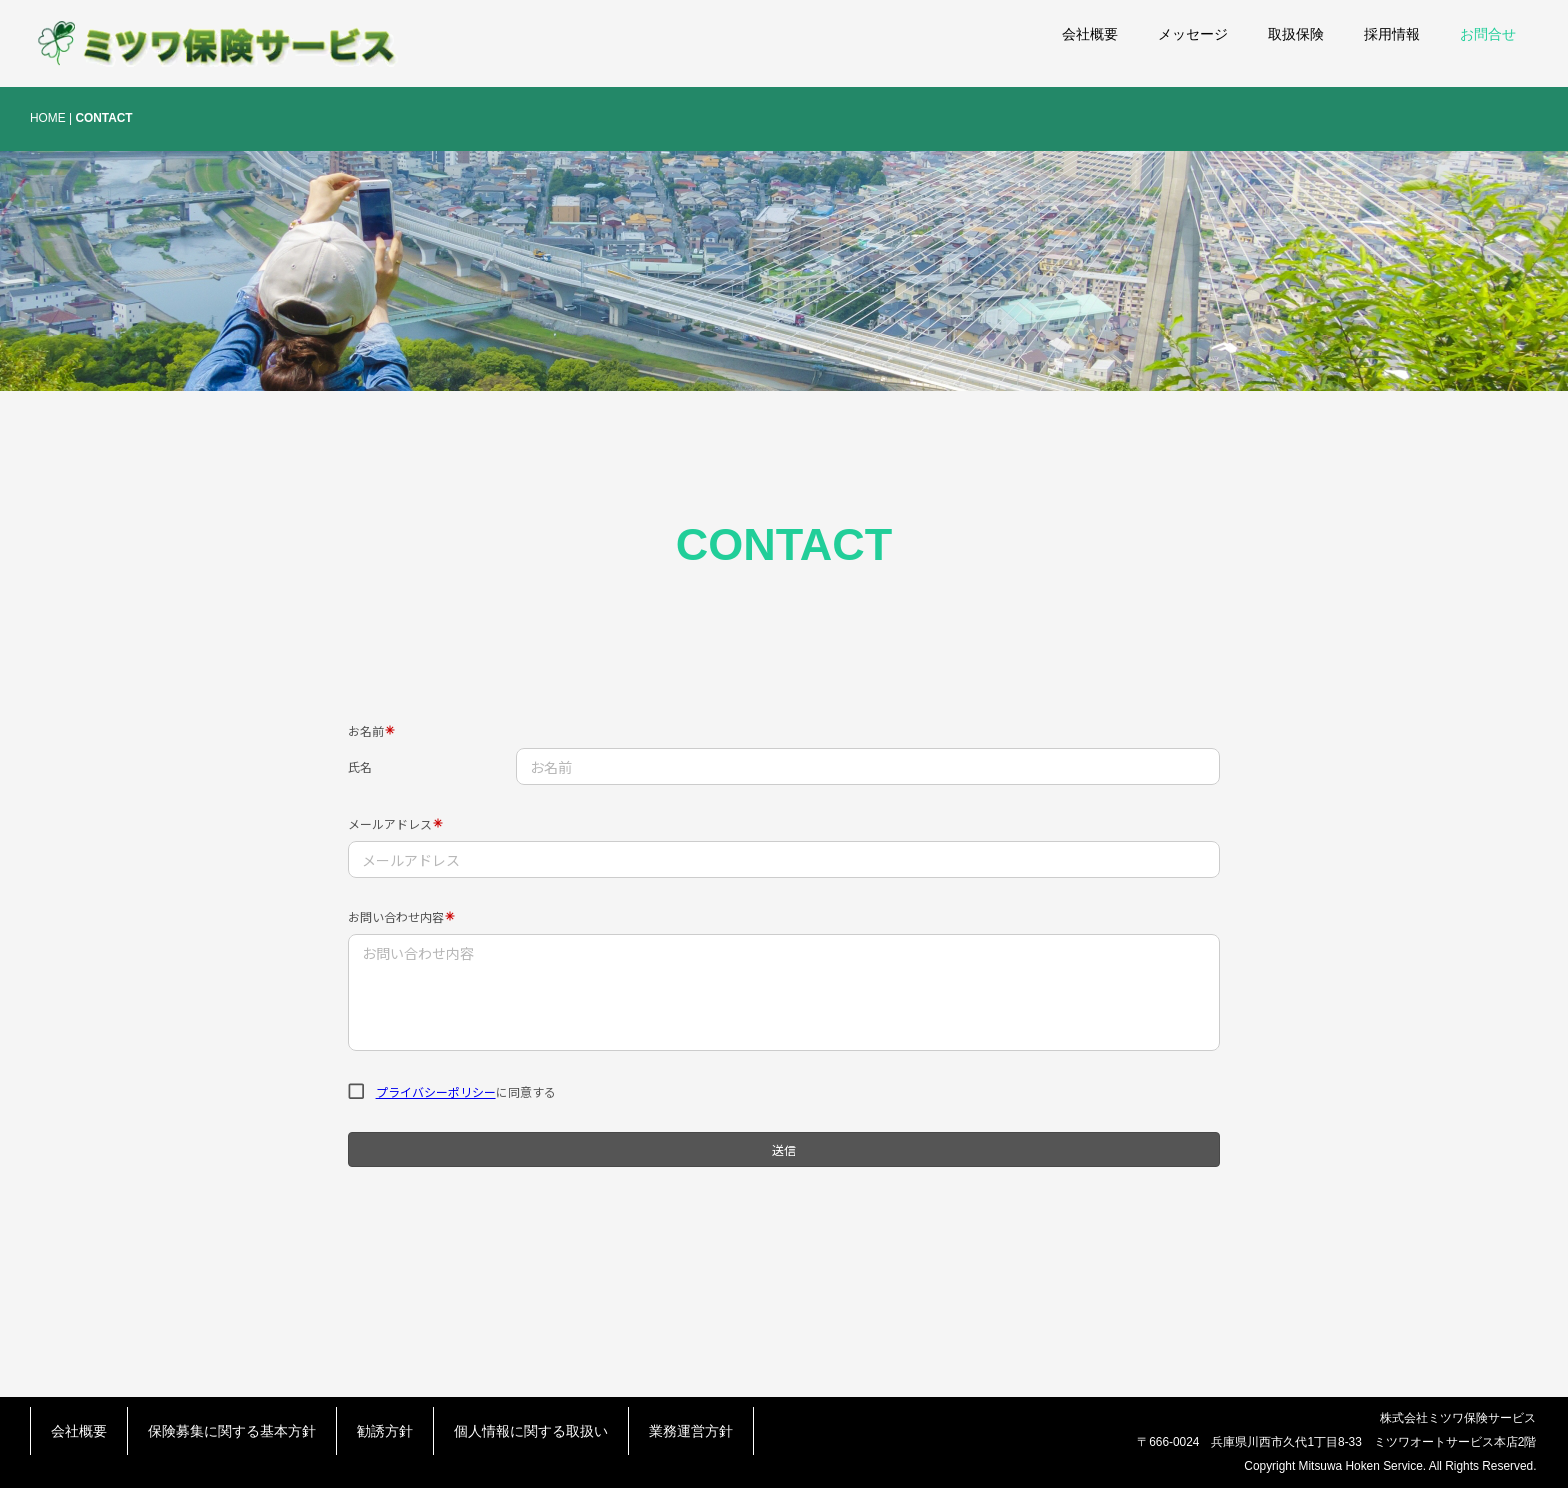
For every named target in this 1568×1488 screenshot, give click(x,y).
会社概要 (1090, 34)
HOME (48, 118)
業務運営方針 (691, 1431)
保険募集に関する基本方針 (232, 1431)
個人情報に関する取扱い (531, 1431)
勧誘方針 (385, 1431)
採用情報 (1392, 34)
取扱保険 (1296, 34)
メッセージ (1193, 34)
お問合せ (1488, 34)
